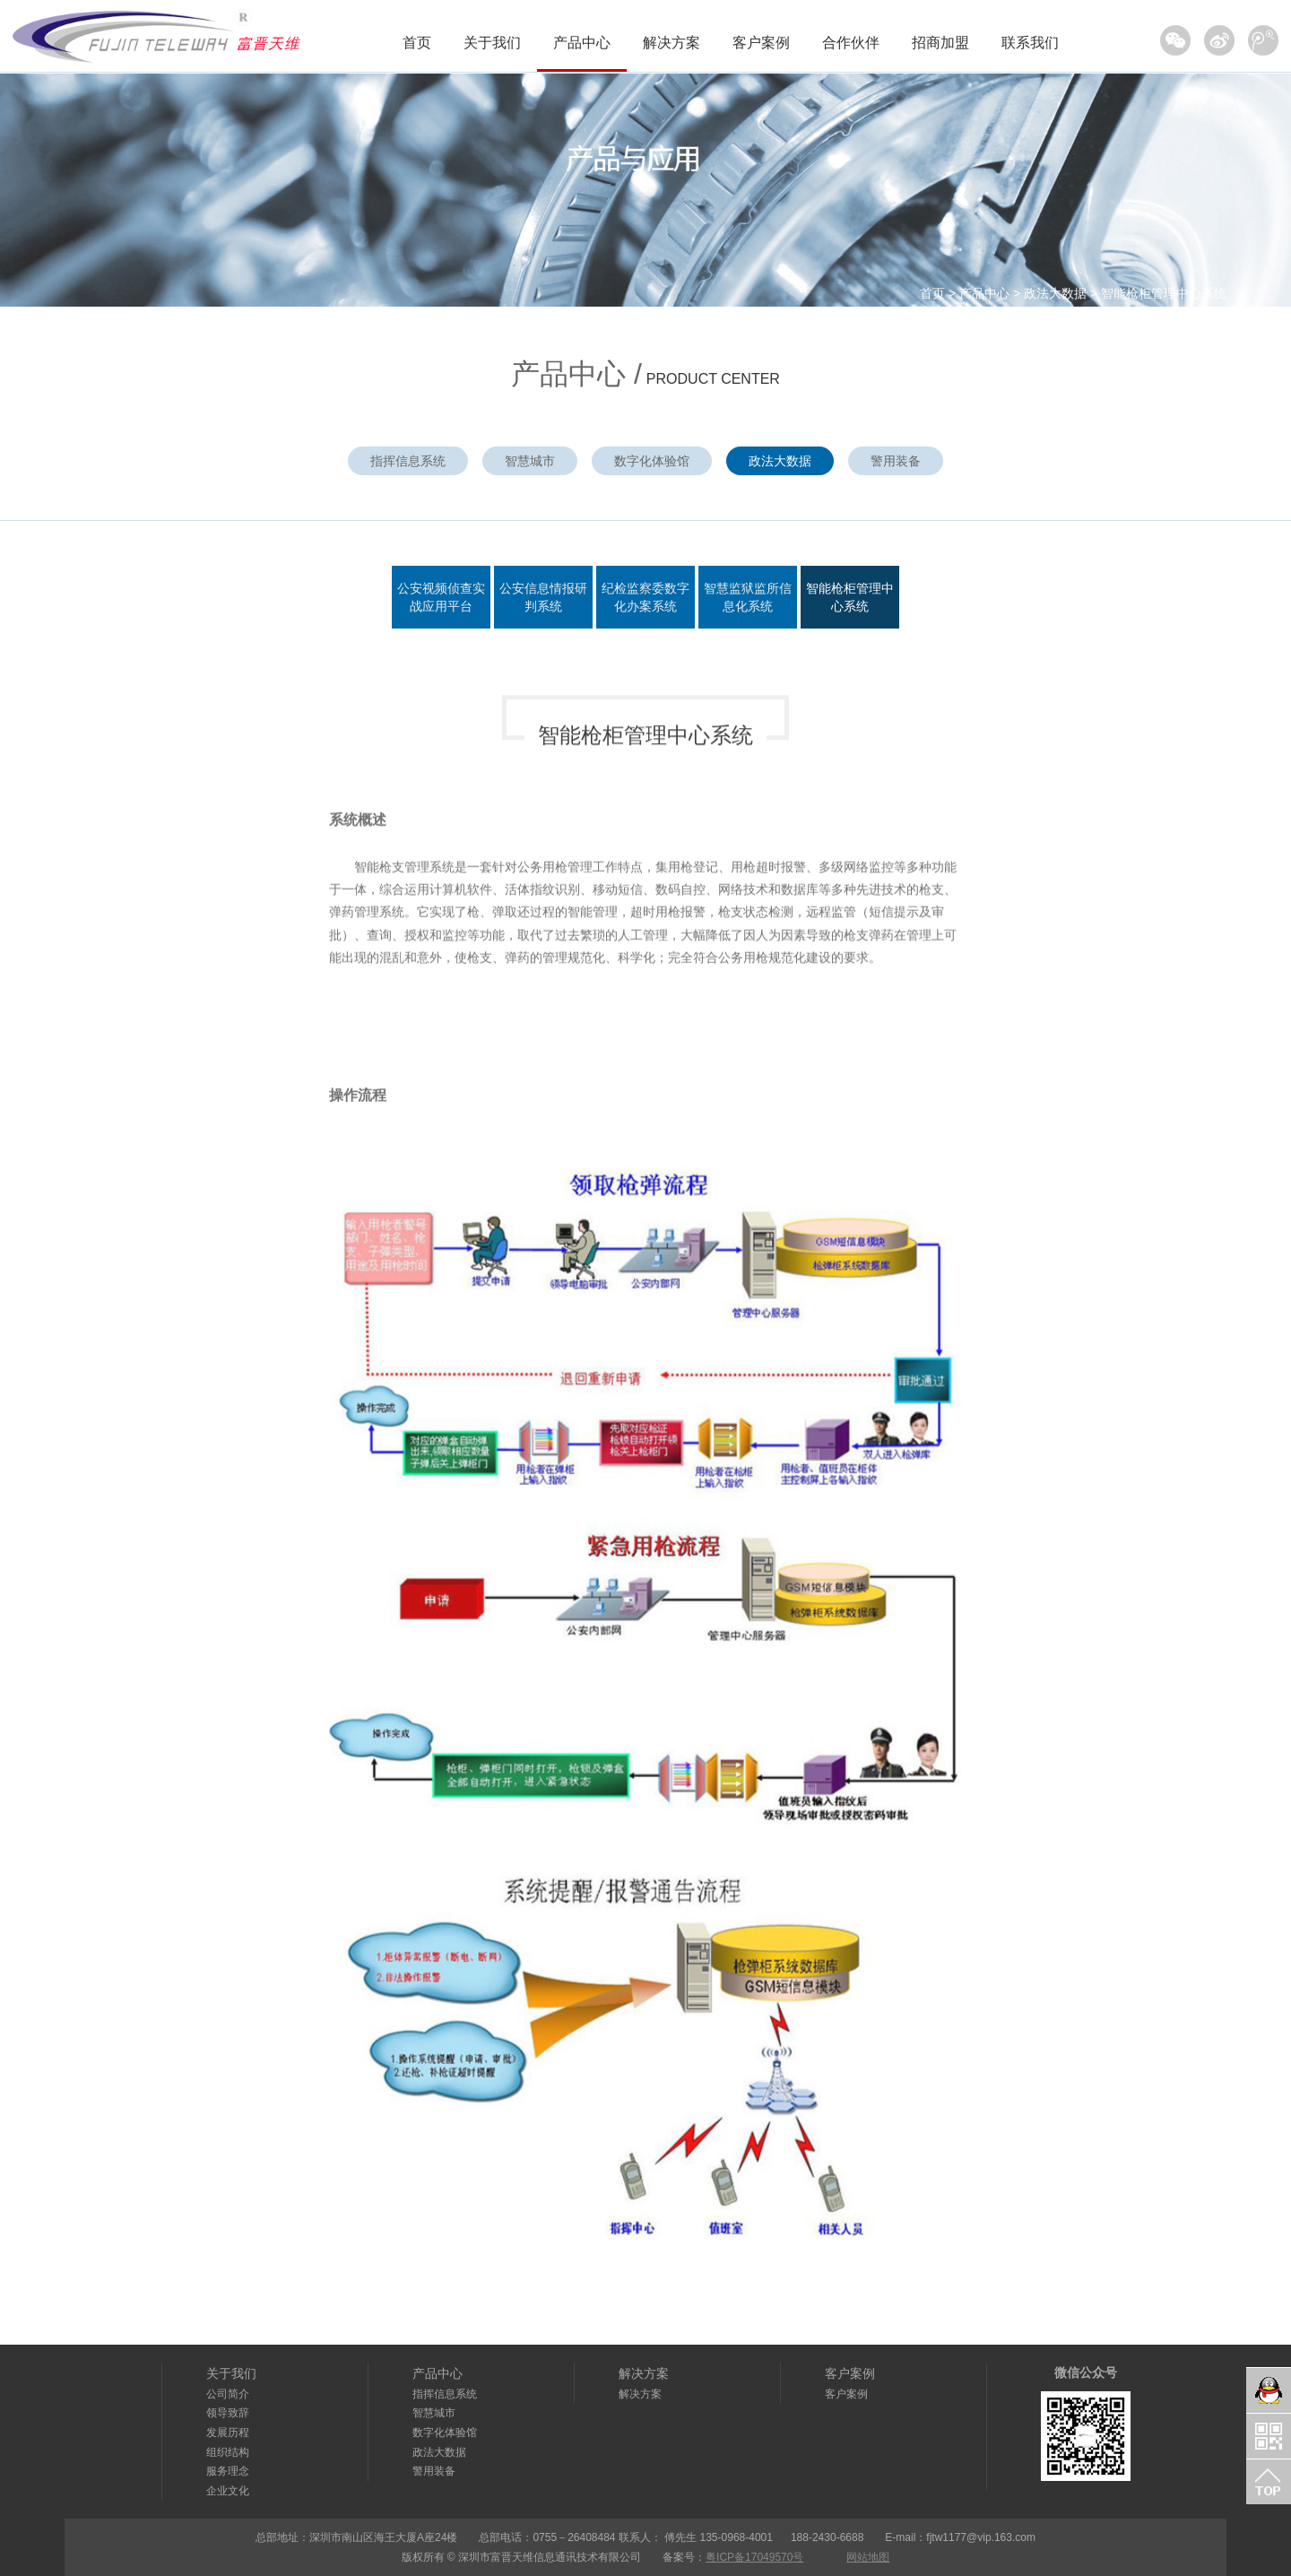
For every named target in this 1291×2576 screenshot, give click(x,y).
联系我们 (1030, 42)
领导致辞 (227, 2413)
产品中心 (582, 42)
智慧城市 (530, 461)
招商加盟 (940, 42)
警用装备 (896, 461)
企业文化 (227, 2491)
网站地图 (867, 2557)
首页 (417, 42)
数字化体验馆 (651, 461)
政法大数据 (1055, 293)
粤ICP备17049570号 (754, 2557)
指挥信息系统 (408, 461)
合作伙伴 (850, 42)
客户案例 (761, 42)
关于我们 (492, 42)
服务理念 (227, 2471)
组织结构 (227, 2452)
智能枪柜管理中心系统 (1163, 293)
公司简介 (227, 2394)
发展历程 (227, 2432)
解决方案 (671, 42)
